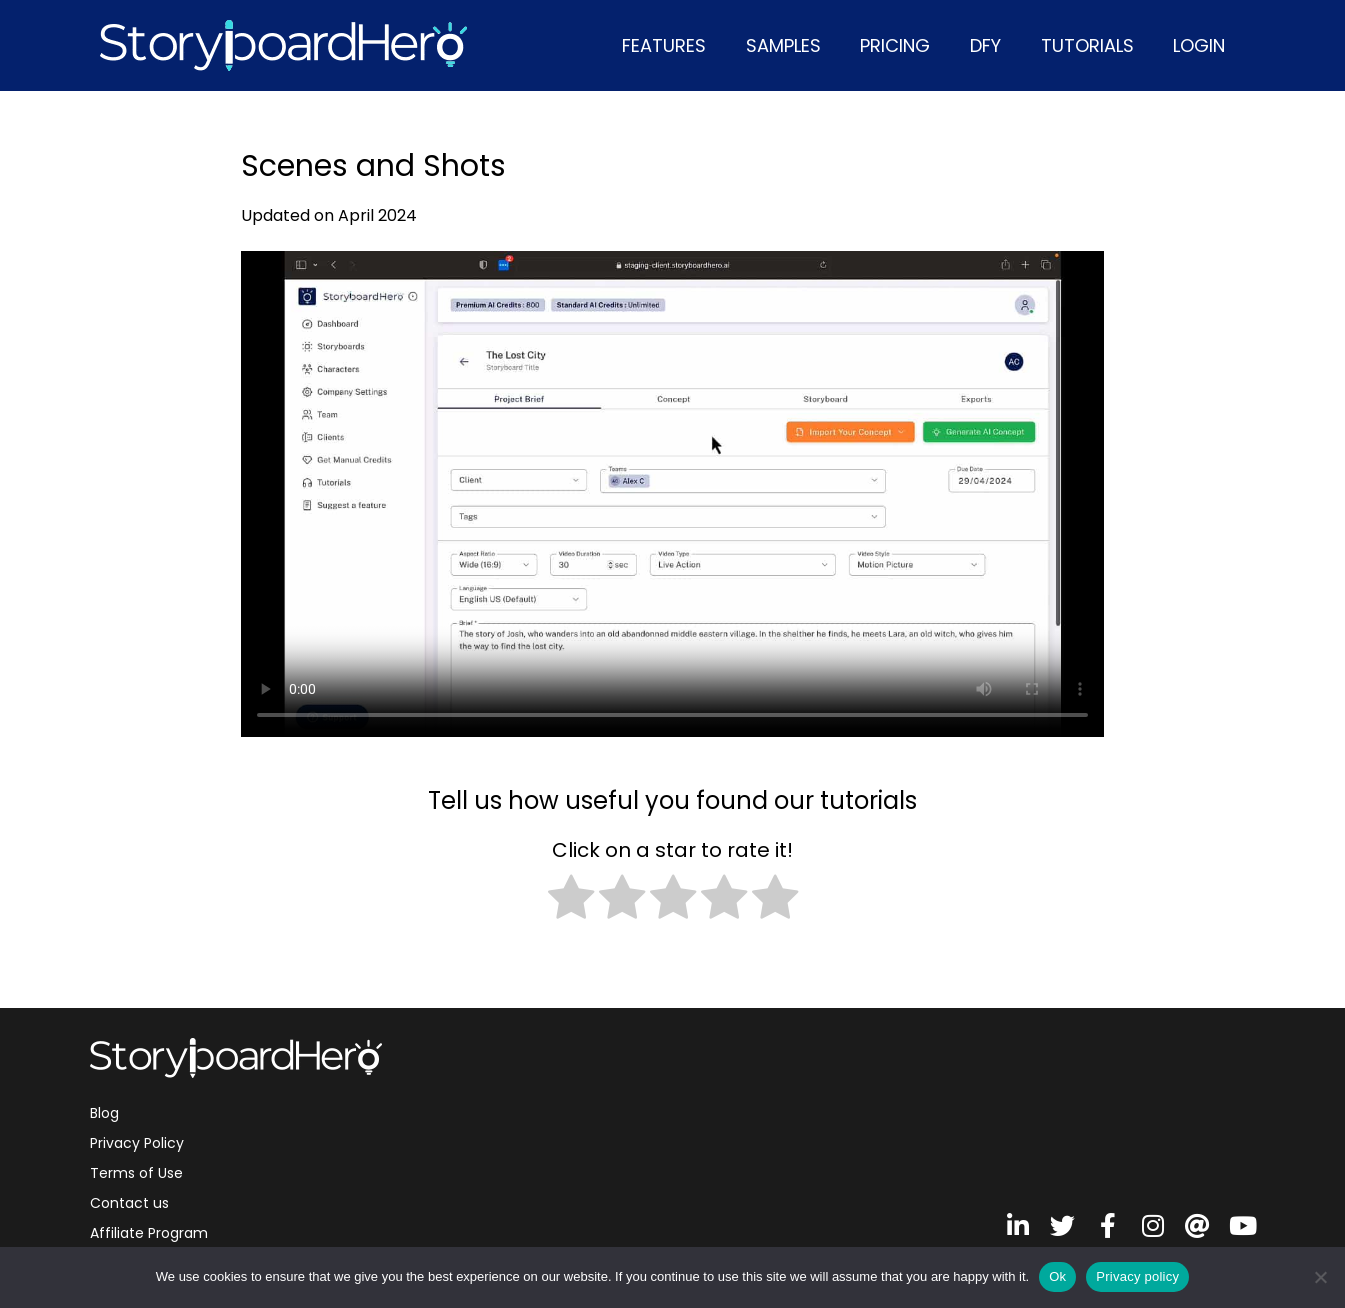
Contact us (129, 1203)
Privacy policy (1137, 1276)
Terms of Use (136, 1173)
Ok (1057, 1276)
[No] (1320, 1277)
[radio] (571, 900)
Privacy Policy (137, 1143)
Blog (104, 1113)
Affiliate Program (149, 1233)
